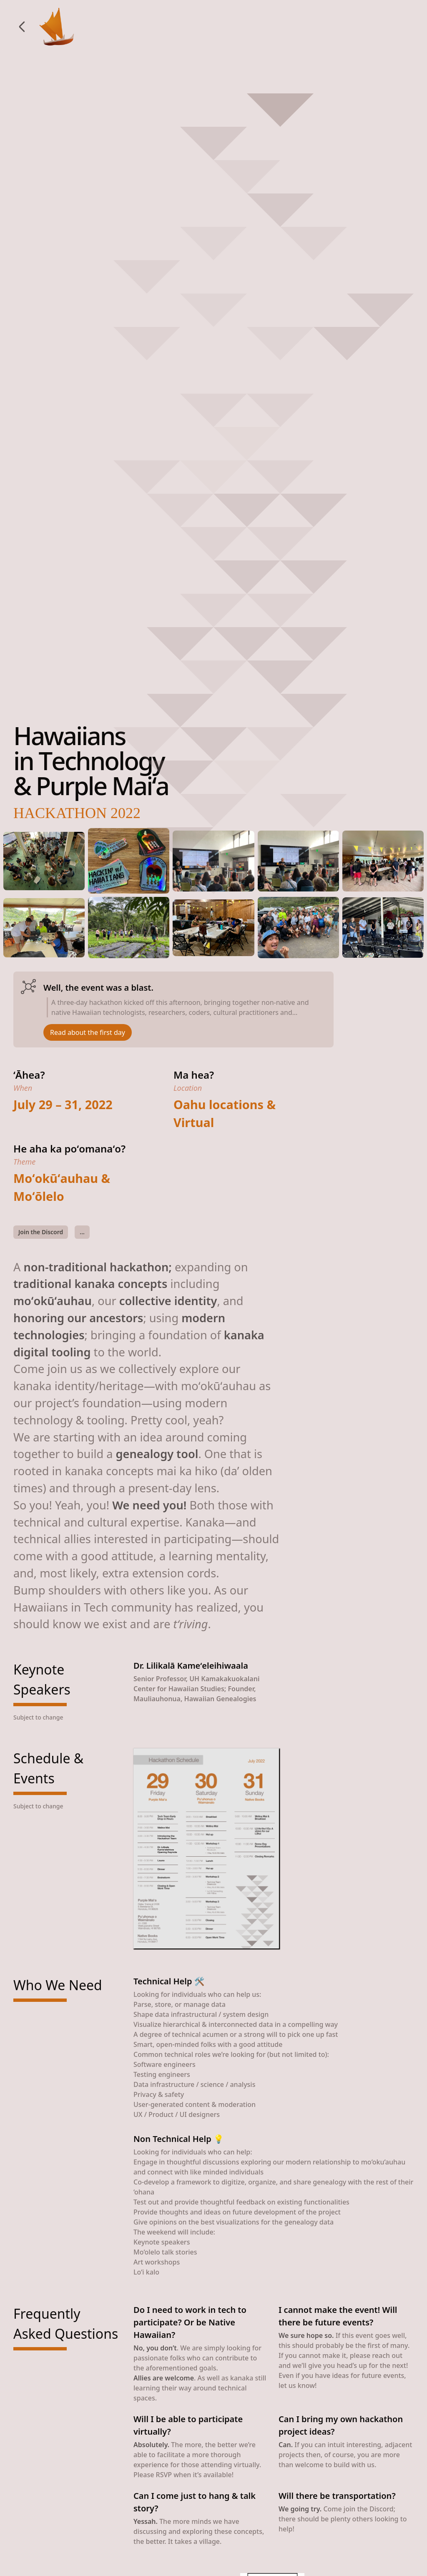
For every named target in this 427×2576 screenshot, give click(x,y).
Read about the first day (87, 1032)
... (82, 1232)
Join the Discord (40, 1232)
